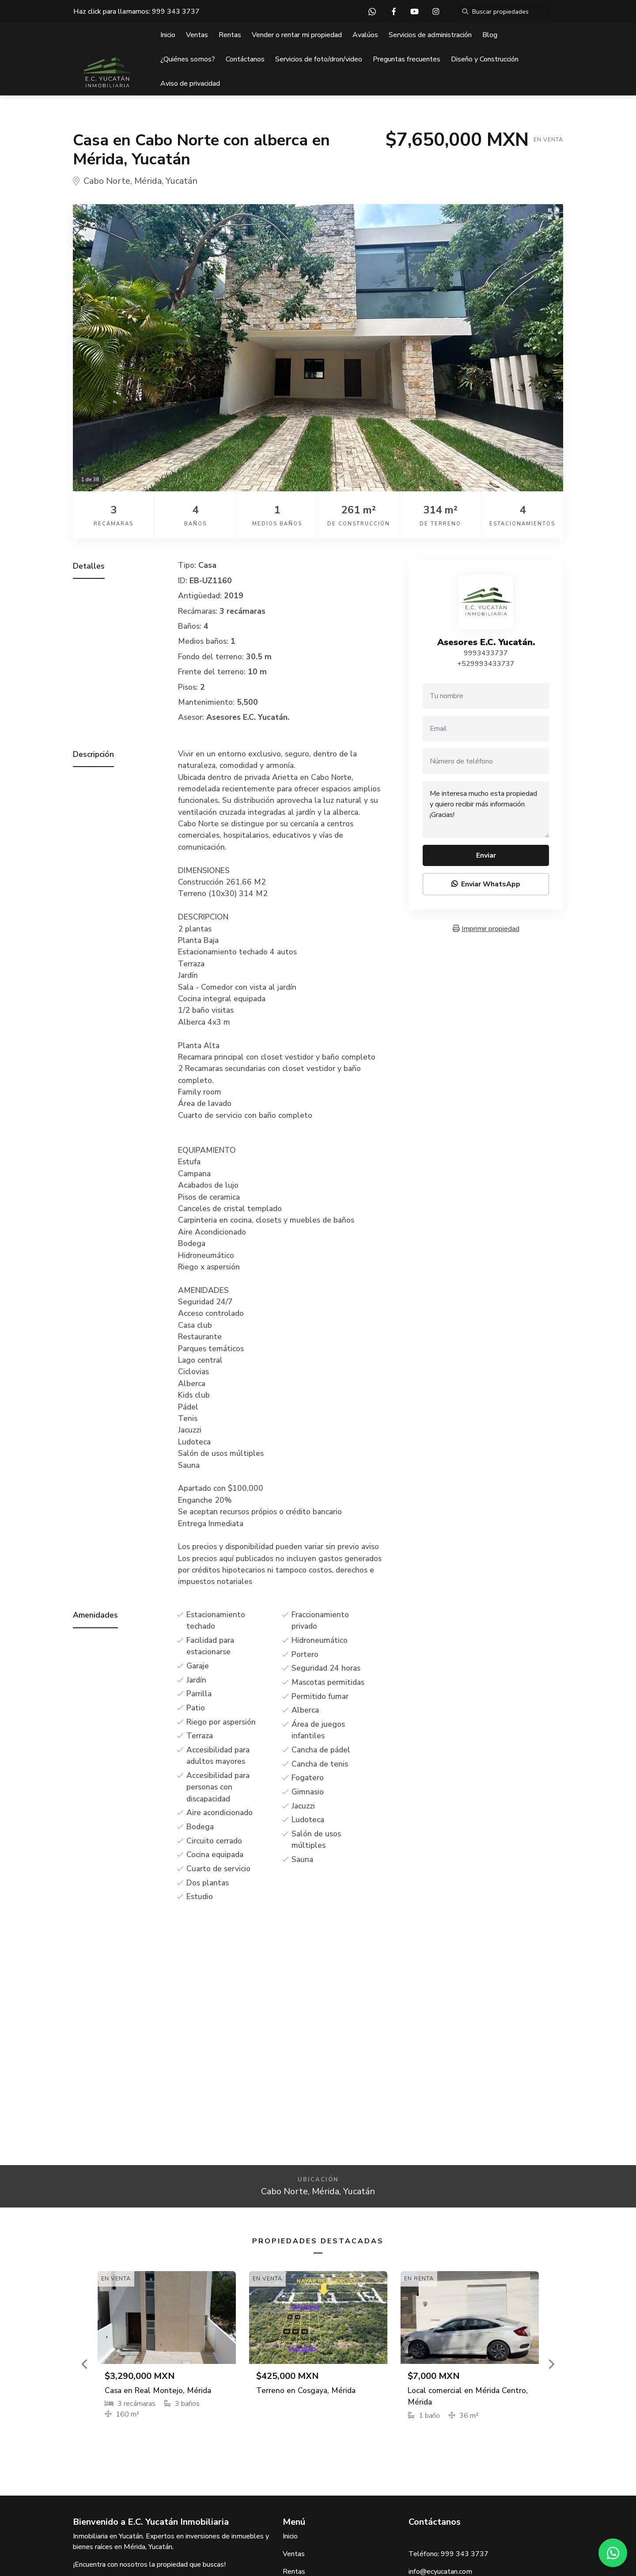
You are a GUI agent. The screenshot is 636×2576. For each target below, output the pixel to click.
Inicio (167, 35)
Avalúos (365, 35)
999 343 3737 (176, 11)
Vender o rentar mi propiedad (297, 35)
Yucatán (181, 181)
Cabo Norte (106, 181)
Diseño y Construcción (485, 59)
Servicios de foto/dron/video (318, 59)
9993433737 (486, 653)
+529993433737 (486, 664)
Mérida (148, 181)
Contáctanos (245, 59)
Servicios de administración (430, 35)
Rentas (230, 35)
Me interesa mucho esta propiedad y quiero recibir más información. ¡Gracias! (486, 809)
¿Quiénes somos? (187, 59)
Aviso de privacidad (190, 83)
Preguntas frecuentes (406, 59)
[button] (85, 2364)
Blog (489, 35)
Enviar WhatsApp (485, 884)
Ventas (197, 35)
